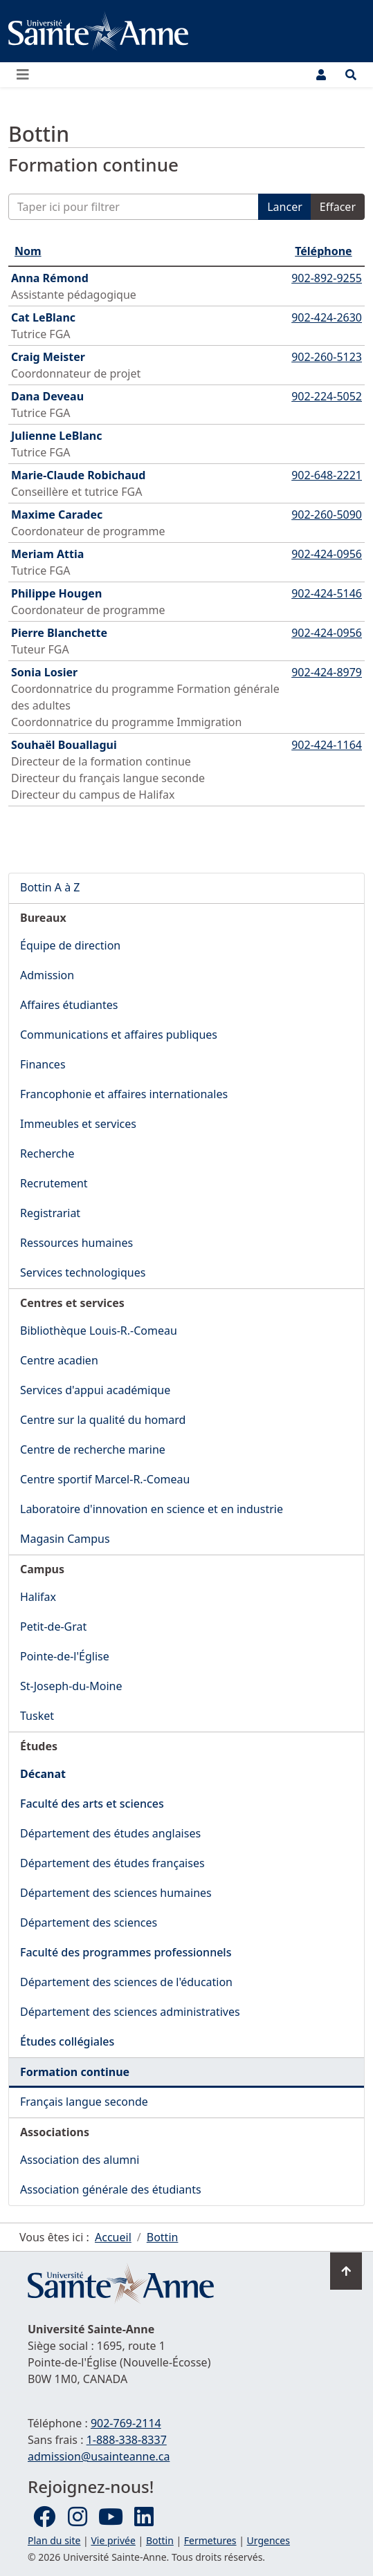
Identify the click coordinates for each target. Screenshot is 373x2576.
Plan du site (54, 2540)
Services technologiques (82, 1272)
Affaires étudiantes (69, 1004)
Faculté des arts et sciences (92, 1803)
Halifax (38, 1596)
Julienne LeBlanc (56, 435)
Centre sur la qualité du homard (102, 1419)
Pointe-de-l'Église (64, 1656)
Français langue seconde (84, 2101)
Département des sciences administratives (130, 2011)
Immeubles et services (78, 1123)
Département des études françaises (112, 1863)
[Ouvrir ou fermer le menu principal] (27, 74)
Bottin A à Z (50, 887)
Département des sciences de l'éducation (126, 1982)
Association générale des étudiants (110, 2189)
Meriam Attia (47, 554)
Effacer (338, 206)
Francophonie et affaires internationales (124, 1094)
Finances (43, 1064)
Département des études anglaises (110, 1833)
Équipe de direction (70, 945)
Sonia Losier (44, 672)
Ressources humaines (76, 1242)
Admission (47, 975)
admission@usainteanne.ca (99, 2456)
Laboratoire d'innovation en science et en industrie (151, 1509)
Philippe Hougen (56, 593)
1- (127, 2439)
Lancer (284, 206)
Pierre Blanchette (59, 632)
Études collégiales (67, 2041)
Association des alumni (79, 2159)
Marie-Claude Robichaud (78, 475)
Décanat (43, 1773)
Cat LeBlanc (43, 317)
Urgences (268, 2540)
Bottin (160, 2540)
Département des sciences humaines (116, 1892)
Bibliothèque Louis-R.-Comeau (98, 1330)
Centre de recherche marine (92, 1449)
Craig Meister (48, 356)
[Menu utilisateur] (321, 74)
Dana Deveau (47, 396)
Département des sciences (88, 1922)
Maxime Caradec (56, 514)
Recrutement (54, 1183)
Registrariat (50, 1213)
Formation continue (74, 2071)
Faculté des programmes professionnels (125, 1952)
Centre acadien (59, 1360)
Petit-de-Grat (53, 1626)
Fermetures (210, 2540)
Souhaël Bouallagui (64, 744)
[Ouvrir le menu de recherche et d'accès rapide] (351, 74)
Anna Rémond (50, 278)
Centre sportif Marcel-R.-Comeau (105, 1479)
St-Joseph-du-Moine (71, 1686)
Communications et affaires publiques (118, 1034)
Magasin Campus (65, 1538)
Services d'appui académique (95, 1390)
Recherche (47, 1153)
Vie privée (113, 2540)
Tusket (37, 1715)
